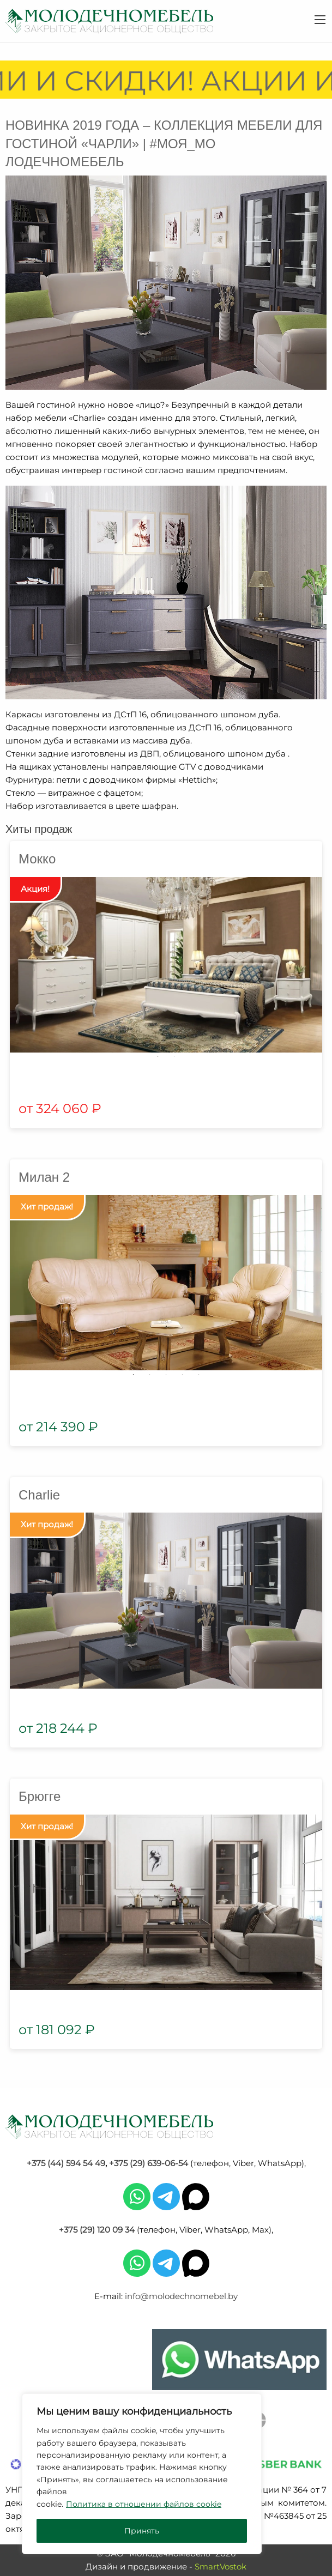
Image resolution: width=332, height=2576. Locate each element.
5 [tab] (199, 1374)
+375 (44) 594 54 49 (66, 2163)
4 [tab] (182, 1374)
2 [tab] (174, 1056)
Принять (141, 2531)
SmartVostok (220, 2566)
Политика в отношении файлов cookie (143, 2504)
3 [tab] (166, 1374)
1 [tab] (158, 1056)
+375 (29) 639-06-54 (148, 2163)
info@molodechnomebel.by (181, 2296)
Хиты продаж (38, 829)
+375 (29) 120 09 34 (97, 2229)
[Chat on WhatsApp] (239, 2359)
